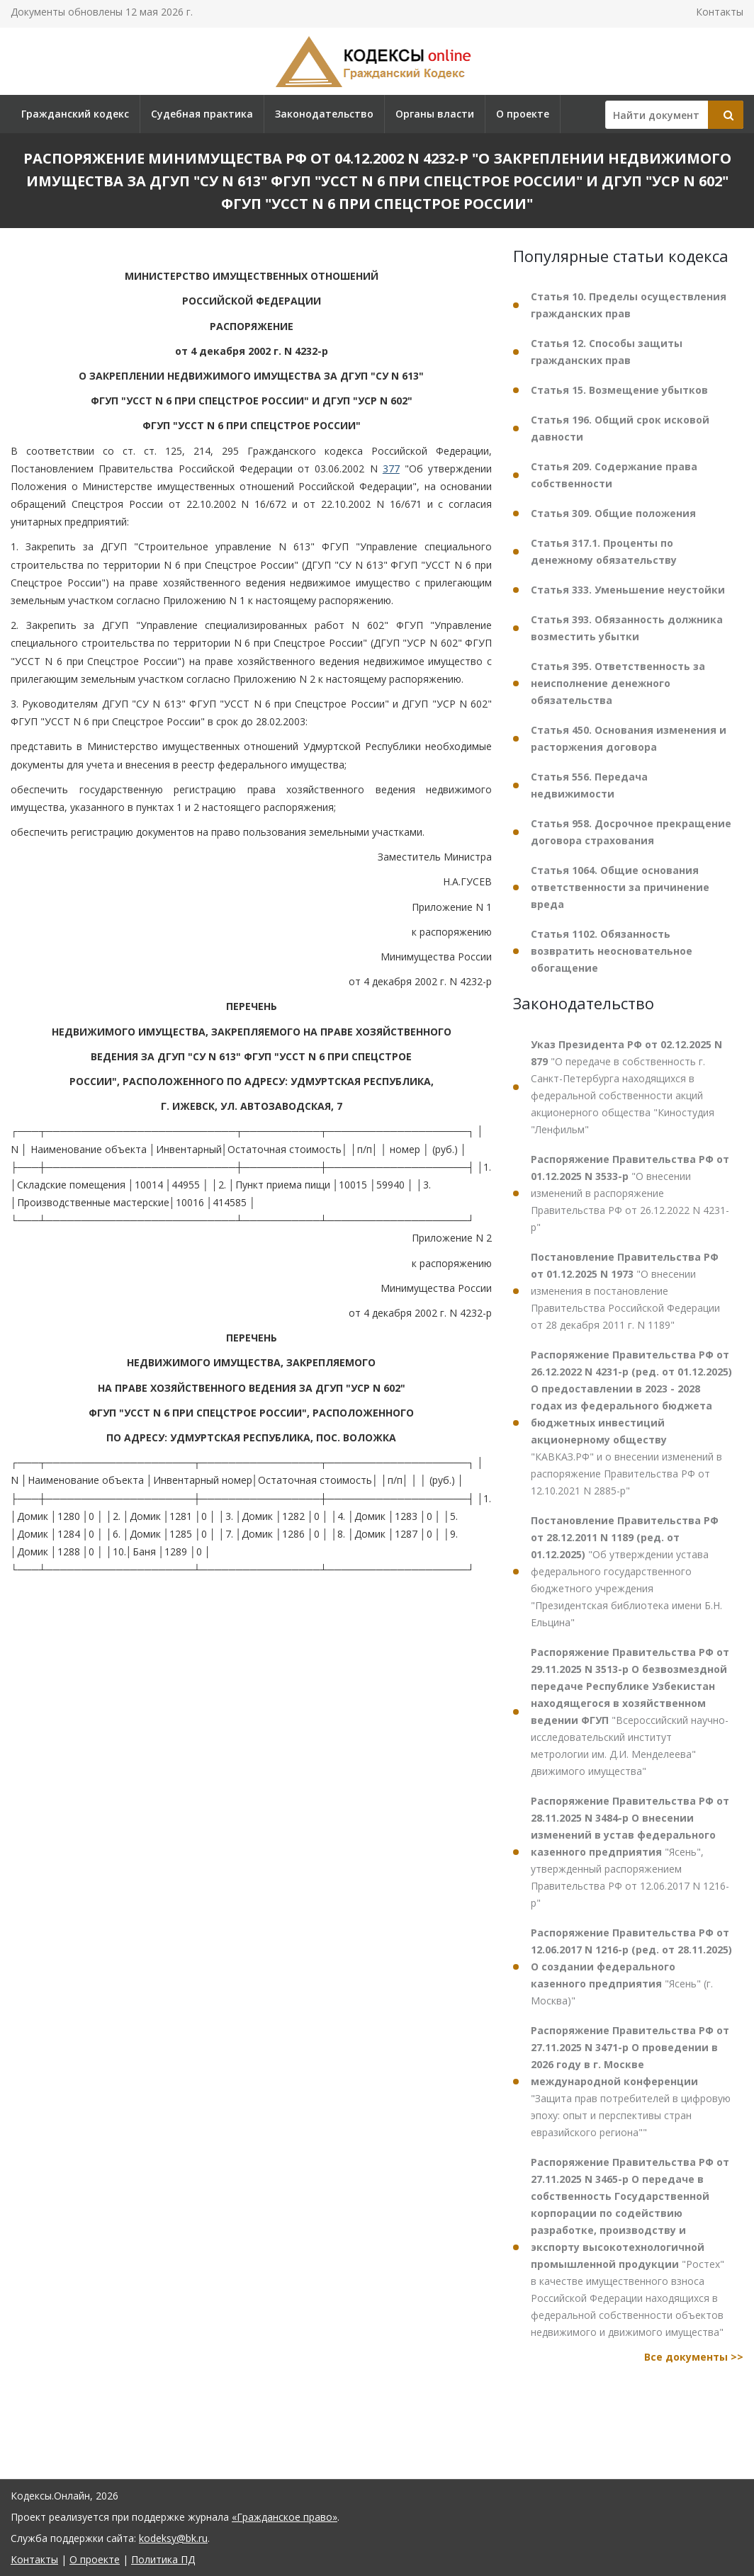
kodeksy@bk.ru (173, 2538)
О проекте (522, 113)
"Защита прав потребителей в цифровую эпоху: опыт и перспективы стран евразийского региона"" (631, 2081)
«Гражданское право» (284, 2517)
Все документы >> (693, 2357)
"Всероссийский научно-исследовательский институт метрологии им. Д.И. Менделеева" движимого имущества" (630, 1711)
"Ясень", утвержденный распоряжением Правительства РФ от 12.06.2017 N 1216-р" (630, 1852)
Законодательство (324, 113)
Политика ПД (163, 2559)
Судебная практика (202, 113)
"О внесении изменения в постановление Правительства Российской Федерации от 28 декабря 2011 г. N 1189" (625, 1291)
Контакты (719, 11)
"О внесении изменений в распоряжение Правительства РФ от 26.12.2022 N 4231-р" (630, 1193)
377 (391, 468)
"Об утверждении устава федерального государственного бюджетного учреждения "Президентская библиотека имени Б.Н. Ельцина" (626, 1571)
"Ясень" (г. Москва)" (631, 1966)
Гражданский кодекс (75, 113)
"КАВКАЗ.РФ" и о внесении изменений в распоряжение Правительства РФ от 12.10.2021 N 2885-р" (631, 1422)
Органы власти (434, 113)
